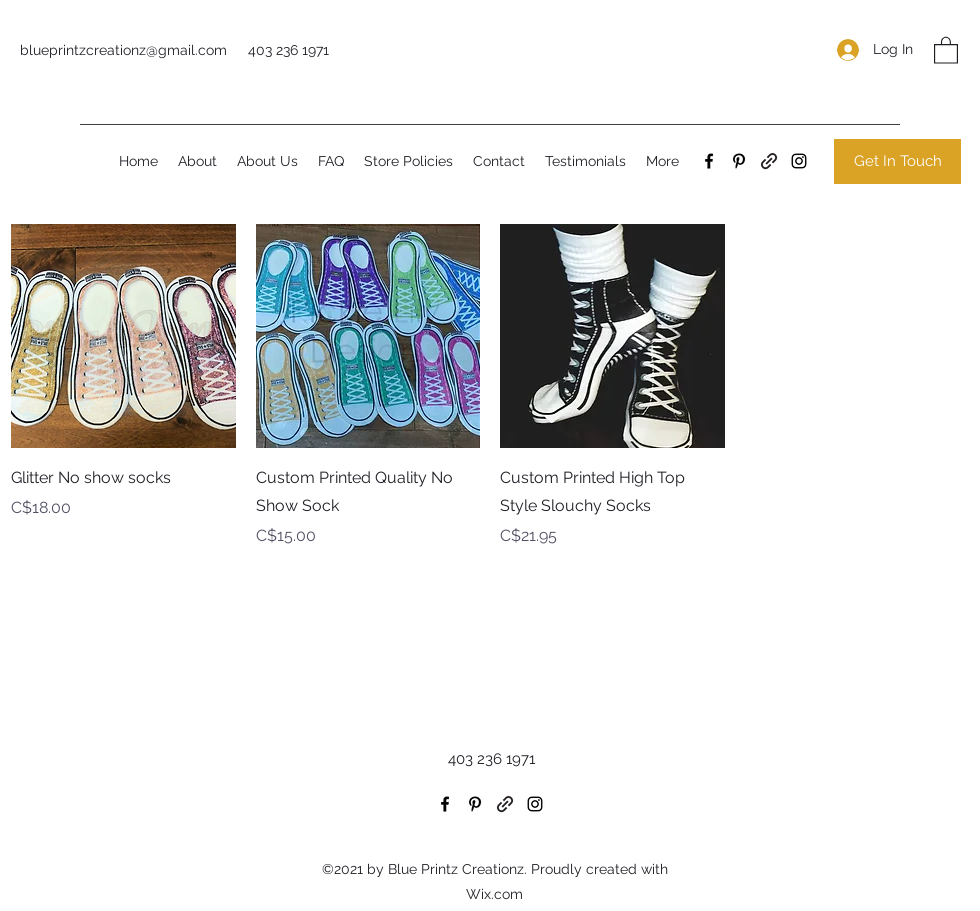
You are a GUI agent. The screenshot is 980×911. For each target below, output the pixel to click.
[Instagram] (799, 161)
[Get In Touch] (897, 161)
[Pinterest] (739, 161)
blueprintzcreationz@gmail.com (123, 50)
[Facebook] (709, 161)
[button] (946, 49)
